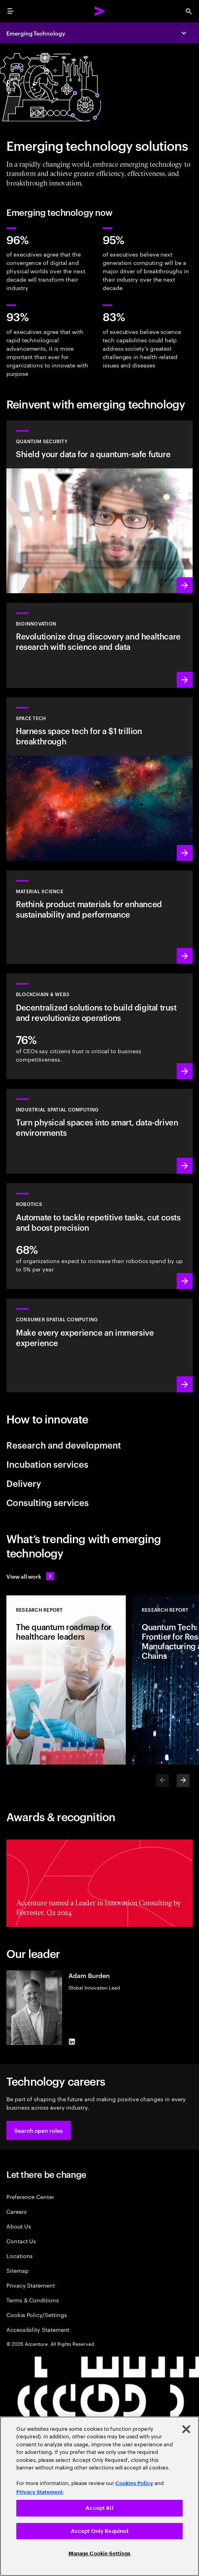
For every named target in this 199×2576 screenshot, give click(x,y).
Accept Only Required (100, 2531)
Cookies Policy (134, 2483)
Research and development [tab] (63, 1445)
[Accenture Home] (99, 11)
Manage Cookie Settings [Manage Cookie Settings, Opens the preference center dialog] (99, 2553)
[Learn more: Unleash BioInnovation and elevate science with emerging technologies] (99, 645)
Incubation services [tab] (47, 1464)
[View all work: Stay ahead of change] (30, 1576)
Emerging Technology (35, 33)
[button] (38, 2130)
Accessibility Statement (37, 2329)
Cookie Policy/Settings (36, 2314)
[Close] (186, 2429)
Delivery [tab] (23, 1483)
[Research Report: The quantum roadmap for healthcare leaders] (66, 1680)
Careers (16, 2211)
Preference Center (30, 2196)
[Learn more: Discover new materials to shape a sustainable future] (99, 917)
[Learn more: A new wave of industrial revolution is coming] (99, 1131)
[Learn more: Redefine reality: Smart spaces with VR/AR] (99, 1345)
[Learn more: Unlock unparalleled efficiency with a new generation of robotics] (99, 1236)
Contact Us (21, 2240)
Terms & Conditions (32, 2300)
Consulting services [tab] (47, 1502)
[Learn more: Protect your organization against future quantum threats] (99, 506)
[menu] (10, 11)
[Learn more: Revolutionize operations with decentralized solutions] (99, 1026)
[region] (99, 2496)
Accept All (99, 2508)
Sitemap (17, 2270)
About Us (18, 2226)
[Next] (183, 1780)
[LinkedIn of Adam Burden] (71, 2041)
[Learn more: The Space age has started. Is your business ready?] (99, 779)
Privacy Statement (30, 2285)
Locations (19, 2255)
